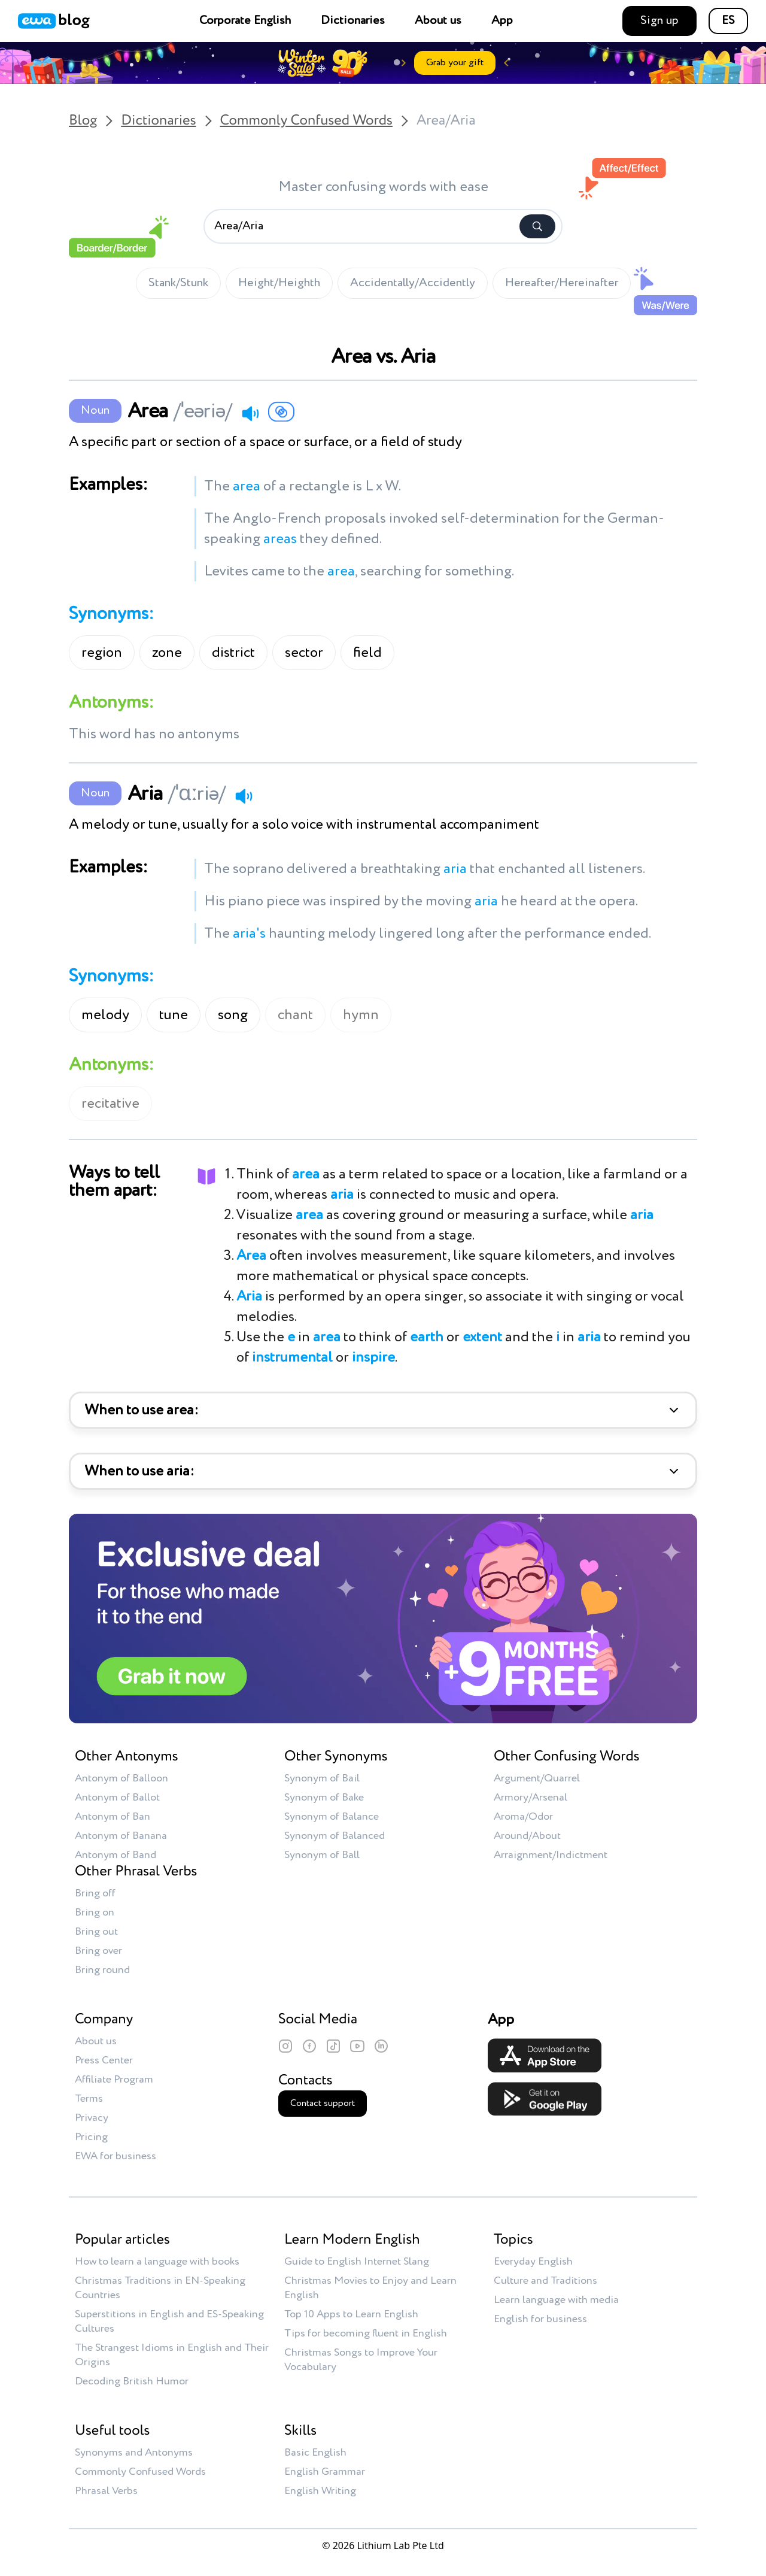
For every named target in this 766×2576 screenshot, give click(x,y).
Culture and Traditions (545, 2280)
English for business (540, 2319)
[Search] (537, 226)
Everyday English (533, 2261)
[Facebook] (309, 2046)
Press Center (104, 2060)
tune (173, 1015)
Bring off (95, 1893)
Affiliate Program (114, 2079)
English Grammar (324, 2471)
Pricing (91, 2137)
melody (105, 1015)
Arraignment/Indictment (550, 1855)
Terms (89, 2098)
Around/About (527, 1836)
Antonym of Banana (121, 1836)
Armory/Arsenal (530, 1797)
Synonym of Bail (322, 1778)
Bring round (102, 1970)
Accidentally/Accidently (412, 283)
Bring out (96, 1931)
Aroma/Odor (523, 1816)
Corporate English (245, 21)
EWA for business (115, 2156)
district (233, 652)
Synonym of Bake (324, 1797)
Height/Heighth (279, 283)
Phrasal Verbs (106, 2491)
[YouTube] (357, 2046)
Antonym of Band (115, 1855)
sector (304, 652)
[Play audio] (250, 413)
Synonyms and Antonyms (134, 2452)
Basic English (315, 2452)
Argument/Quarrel (537, 1778)
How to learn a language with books (157, 2261)
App (502, 21)
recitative (110, 1103)
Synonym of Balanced (334, 1836)
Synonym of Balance (331, 1816)
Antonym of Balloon (121, 1778)
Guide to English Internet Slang (356, 2261)
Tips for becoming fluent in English (365, 2333)
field (367, 652)
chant (295, 1015)
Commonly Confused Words (306, 121)
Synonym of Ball (322, 1855)
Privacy (91, 2118)
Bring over (98, 1950)
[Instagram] (285, 2046)
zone (167, 652)
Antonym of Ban (112, 1816)
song (233, 1015)
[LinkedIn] (381, 2046)
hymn (361, 1015)
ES (728, 21)
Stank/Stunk (178, 283)
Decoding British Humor (132, 2381)
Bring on (94, 1912)
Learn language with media (556, 2300)
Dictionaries (353, 21)
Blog (83, 121)
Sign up (659, 21)
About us (438, 21)
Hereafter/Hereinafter (561, 283)
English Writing (320, 2491)
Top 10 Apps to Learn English (351, 2314)
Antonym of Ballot (117, 1797)
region (101, 652)
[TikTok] (333, 2046)
